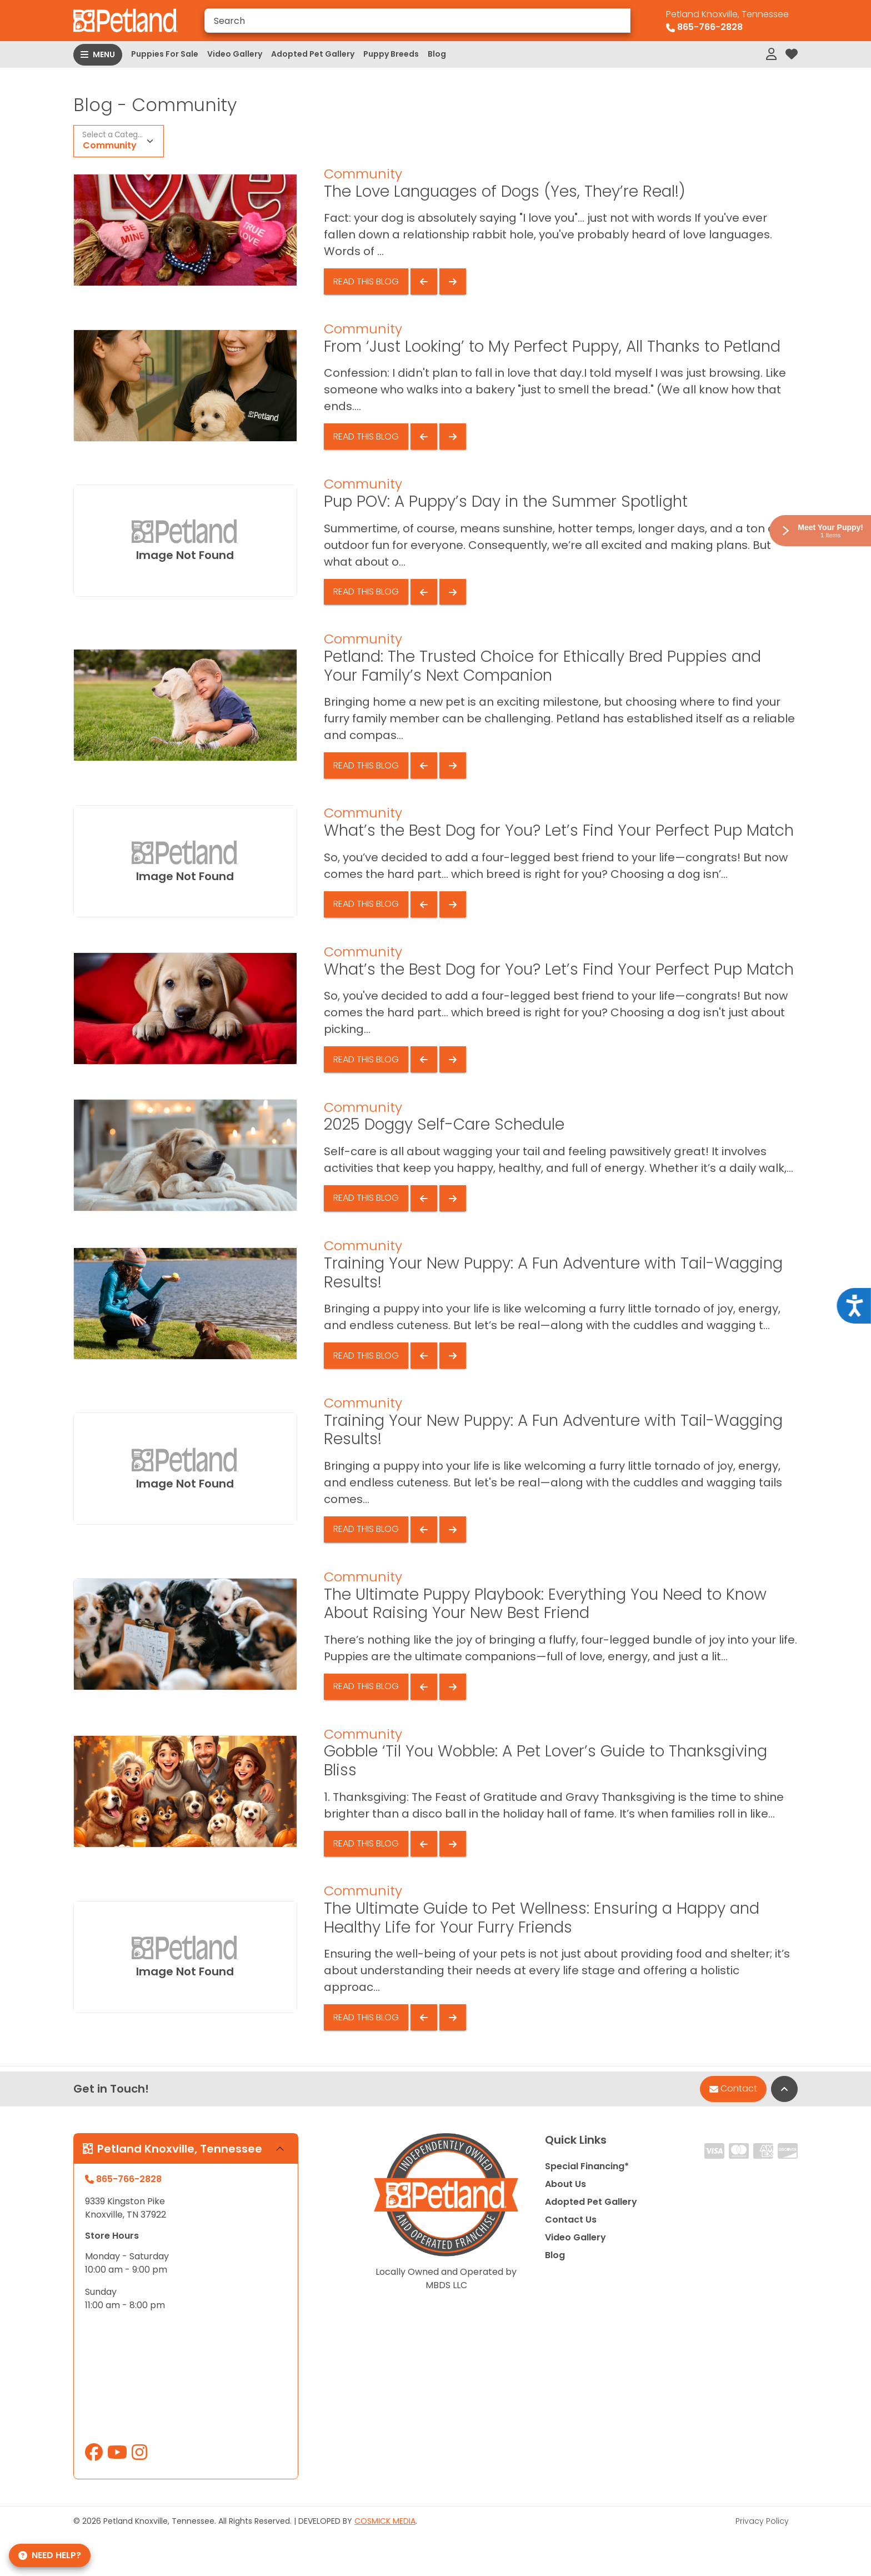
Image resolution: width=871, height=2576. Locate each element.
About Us (565, 2184)
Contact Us (571, 2219)
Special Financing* (587, 2166)
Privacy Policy (762, 2521)
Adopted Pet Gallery (312, 53)
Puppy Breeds (391, 53)
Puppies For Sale (164, 53)
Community (110, 145)
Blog (437, 53)
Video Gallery (234, 53)
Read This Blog (366, 281)
